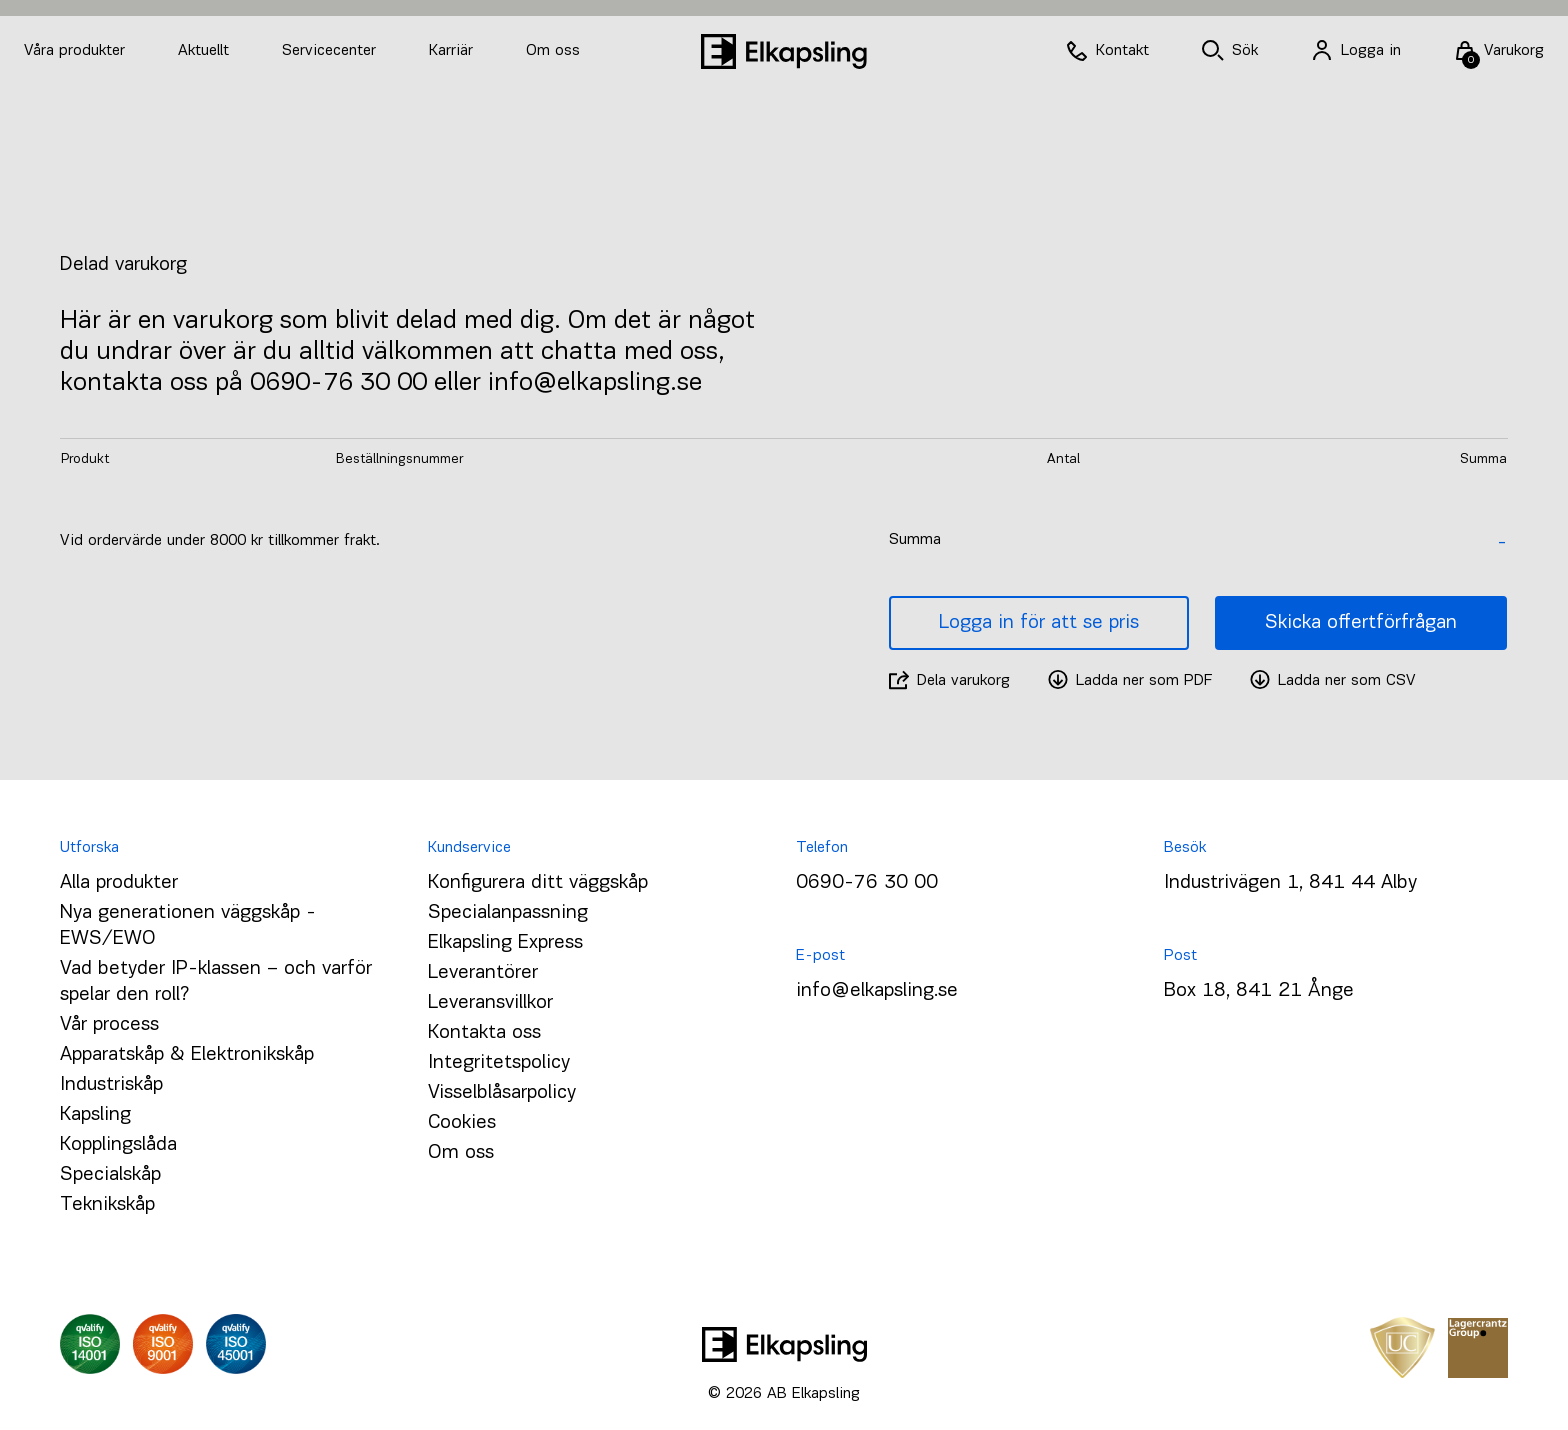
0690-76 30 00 (867, 883)
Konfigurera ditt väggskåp (538, 883)
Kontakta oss (484, 1033)
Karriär (453, 51)
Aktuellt (206, 51)
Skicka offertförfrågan (1361, 623)
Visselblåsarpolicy (502, 1093)
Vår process (109, 1025)
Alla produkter (119, 883)
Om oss (553, 51)
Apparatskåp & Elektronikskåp (187, 1055)
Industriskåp (111, 1085)
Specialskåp (110, 1175)
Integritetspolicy (499, 1063)
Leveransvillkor (490, 1003)
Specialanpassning (508, 913)
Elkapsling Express (505, 943)
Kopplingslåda (118, 1145)
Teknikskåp (107, 1205)
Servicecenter (331, 51)
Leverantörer (483, 973)
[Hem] (784, 51)
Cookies (462, 1123)
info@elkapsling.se (877, 991)
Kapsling (95, 1115)
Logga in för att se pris (1039, 623)
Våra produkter (74, 51)
